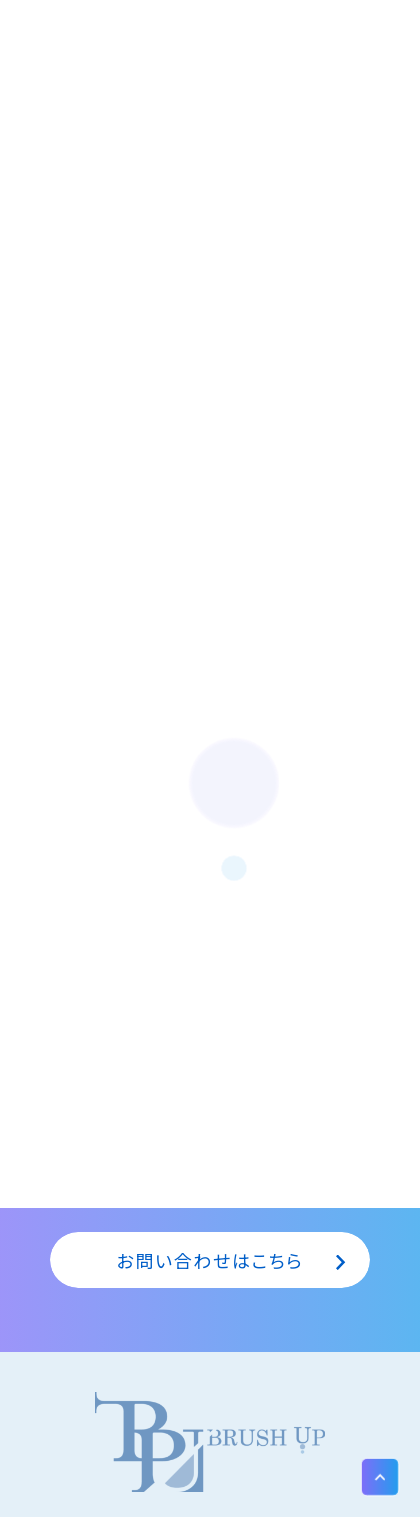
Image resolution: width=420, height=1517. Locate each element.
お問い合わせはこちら (210, 1260)
